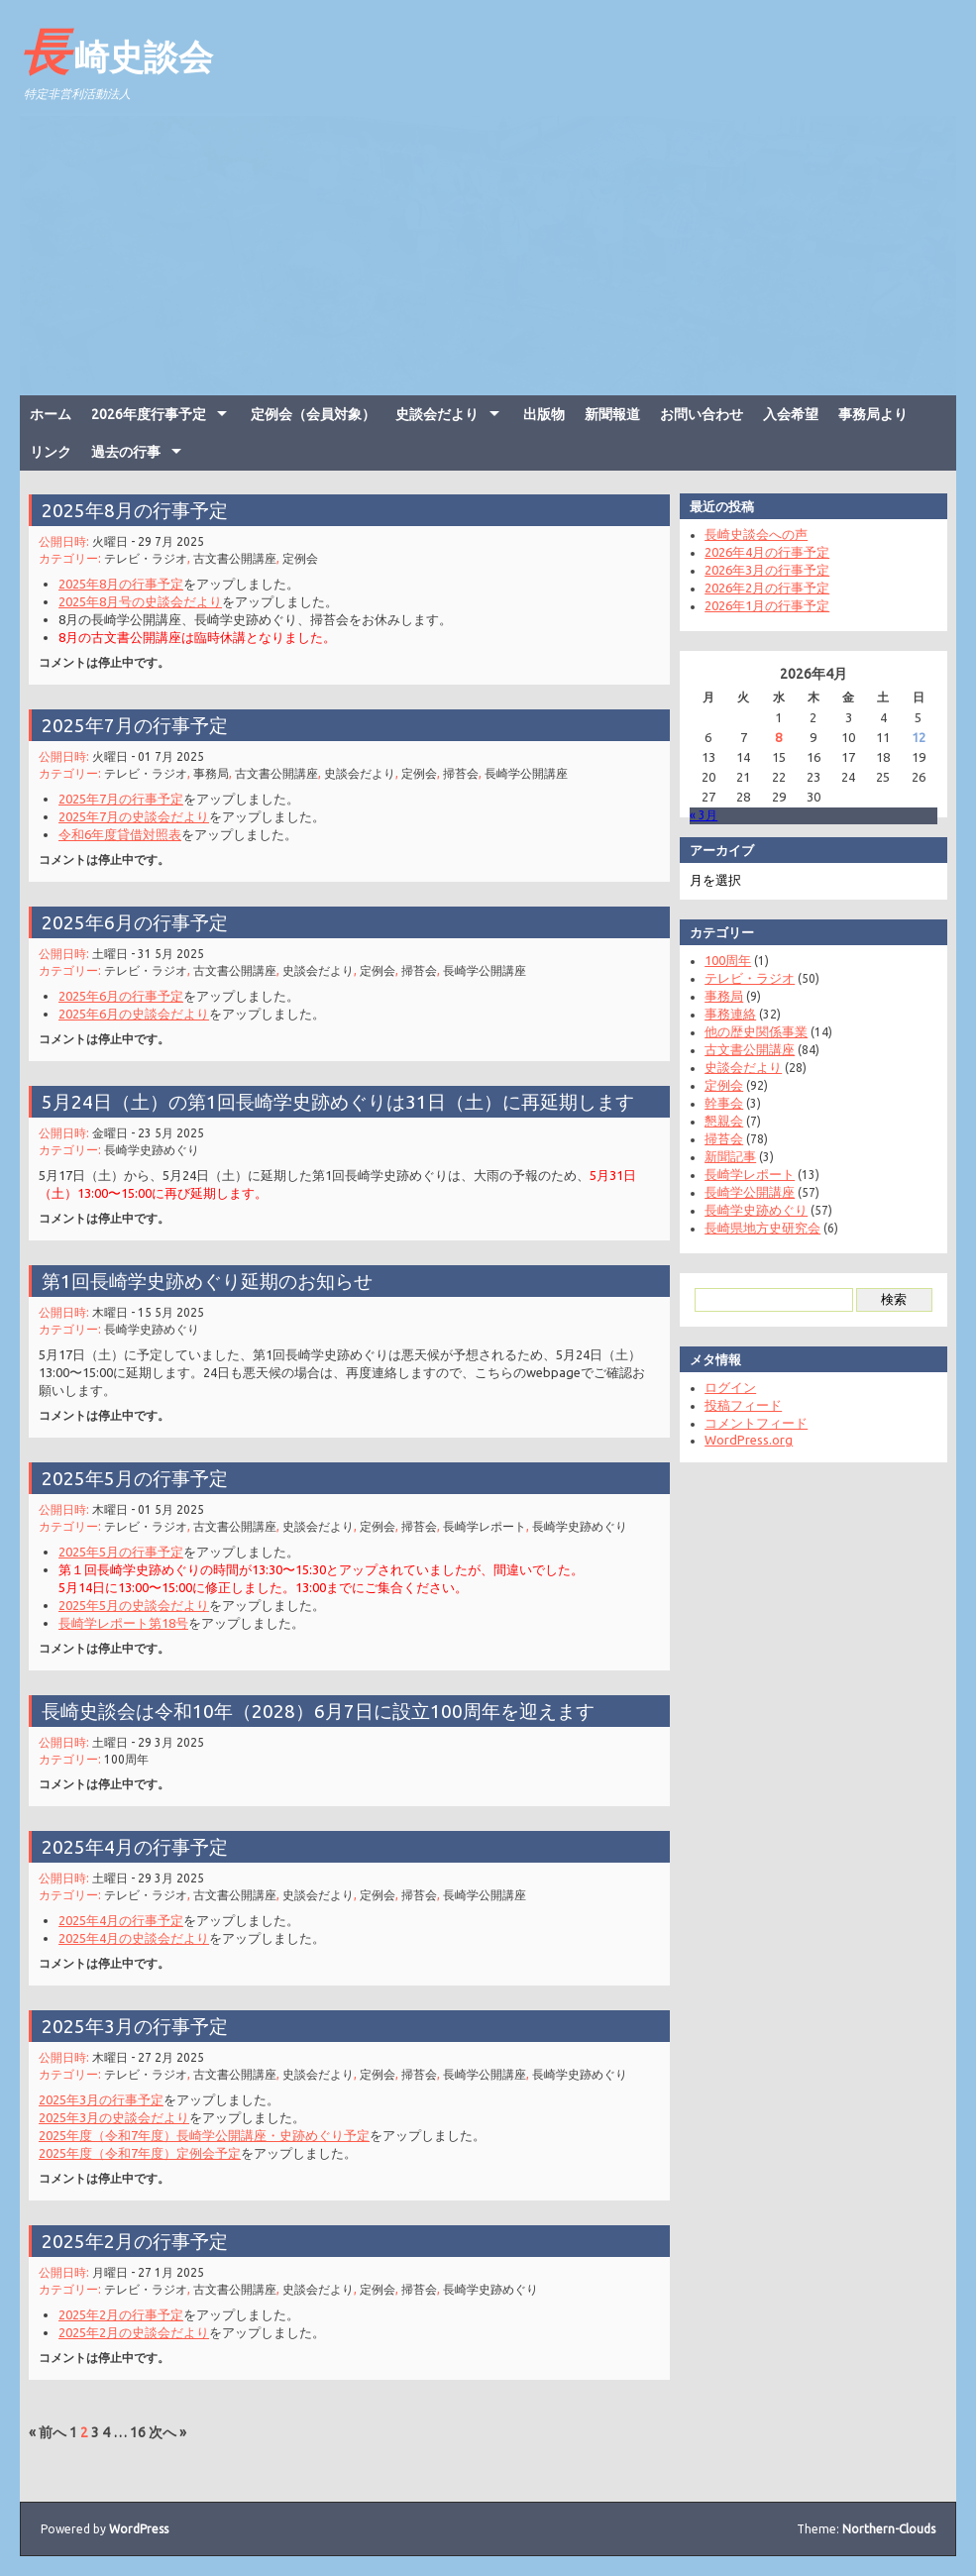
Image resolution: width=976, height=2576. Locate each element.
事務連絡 (722, 1013)
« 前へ (47, 2432)
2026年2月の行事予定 (759, 587)
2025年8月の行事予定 (143, 508)
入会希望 (790, 414)
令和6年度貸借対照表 (128, 828)
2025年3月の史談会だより (123, 2112)
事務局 (216, 770)
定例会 (302, 555)
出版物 (544, 414)
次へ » (167, 2432)
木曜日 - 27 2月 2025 (156, 2055)
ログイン (722, 1387)
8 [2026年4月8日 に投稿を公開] (770, 737)
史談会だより (437, 414)
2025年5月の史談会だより (141, 1599)
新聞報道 (612, 414)
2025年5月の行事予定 (143, 1477)
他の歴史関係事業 (748, 1031)
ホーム (50, 414)
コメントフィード (748, 1423)
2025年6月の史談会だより (141, 1008)
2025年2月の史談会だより (141, 2326)
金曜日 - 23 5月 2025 (156, 1130)
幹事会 (716, 1103)
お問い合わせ (701, 414)
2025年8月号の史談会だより (148, 596)
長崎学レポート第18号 (131, 1616)
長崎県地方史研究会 (755, 1227)
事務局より (873, 414)
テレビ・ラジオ (154, 555)
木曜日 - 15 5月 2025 (156, 1310)
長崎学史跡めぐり (159, 1146)
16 (138, 2432)
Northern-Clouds (888, 2528)
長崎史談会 (116, 50)
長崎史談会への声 (748, 534)
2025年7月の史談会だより (141, 811)
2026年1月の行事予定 (759, 605)
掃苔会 (457, 770)
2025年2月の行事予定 (143, 2239)
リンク (50, 452)
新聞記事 (722, 1156)
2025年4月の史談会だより (141, 1932)
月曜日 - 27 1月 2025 (156, 2269)
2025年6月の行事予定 (143, 921)
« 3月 (695, 814)
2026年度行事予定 (148, 414)
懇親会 (716, 1120)
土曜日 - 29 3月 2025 (156, 1738)
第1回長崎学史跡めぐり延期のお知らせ (213, 1279)
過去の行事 (126, 452)
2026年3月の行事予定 (759, 570)
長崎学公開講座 (520, 770)
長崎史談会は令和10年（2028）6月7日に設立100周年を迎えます (320, 1708)
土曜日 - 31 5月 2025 (156, 950)
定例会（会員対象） (313, 414)
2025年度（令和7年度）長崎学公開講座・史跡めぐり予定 (210, 2129)
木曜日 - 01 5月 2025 (156, 1507)
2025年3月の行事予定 (143, 2024)
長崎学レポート (480, 1524)
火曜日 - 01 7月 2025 (156, 754)
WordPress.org (741, 1440)
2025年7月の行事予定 (143, 723)
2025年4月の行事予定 (143, 1845)
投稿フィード (735, 1405)
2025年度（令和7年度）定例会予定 (148, 2146)
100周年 (135, 1755)
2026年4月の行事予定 (759, 552)
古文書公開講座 (239, 555)
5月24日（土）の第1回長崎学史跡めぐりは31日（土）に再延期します (339, 1100)
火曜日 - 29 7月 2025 (156, 539)
